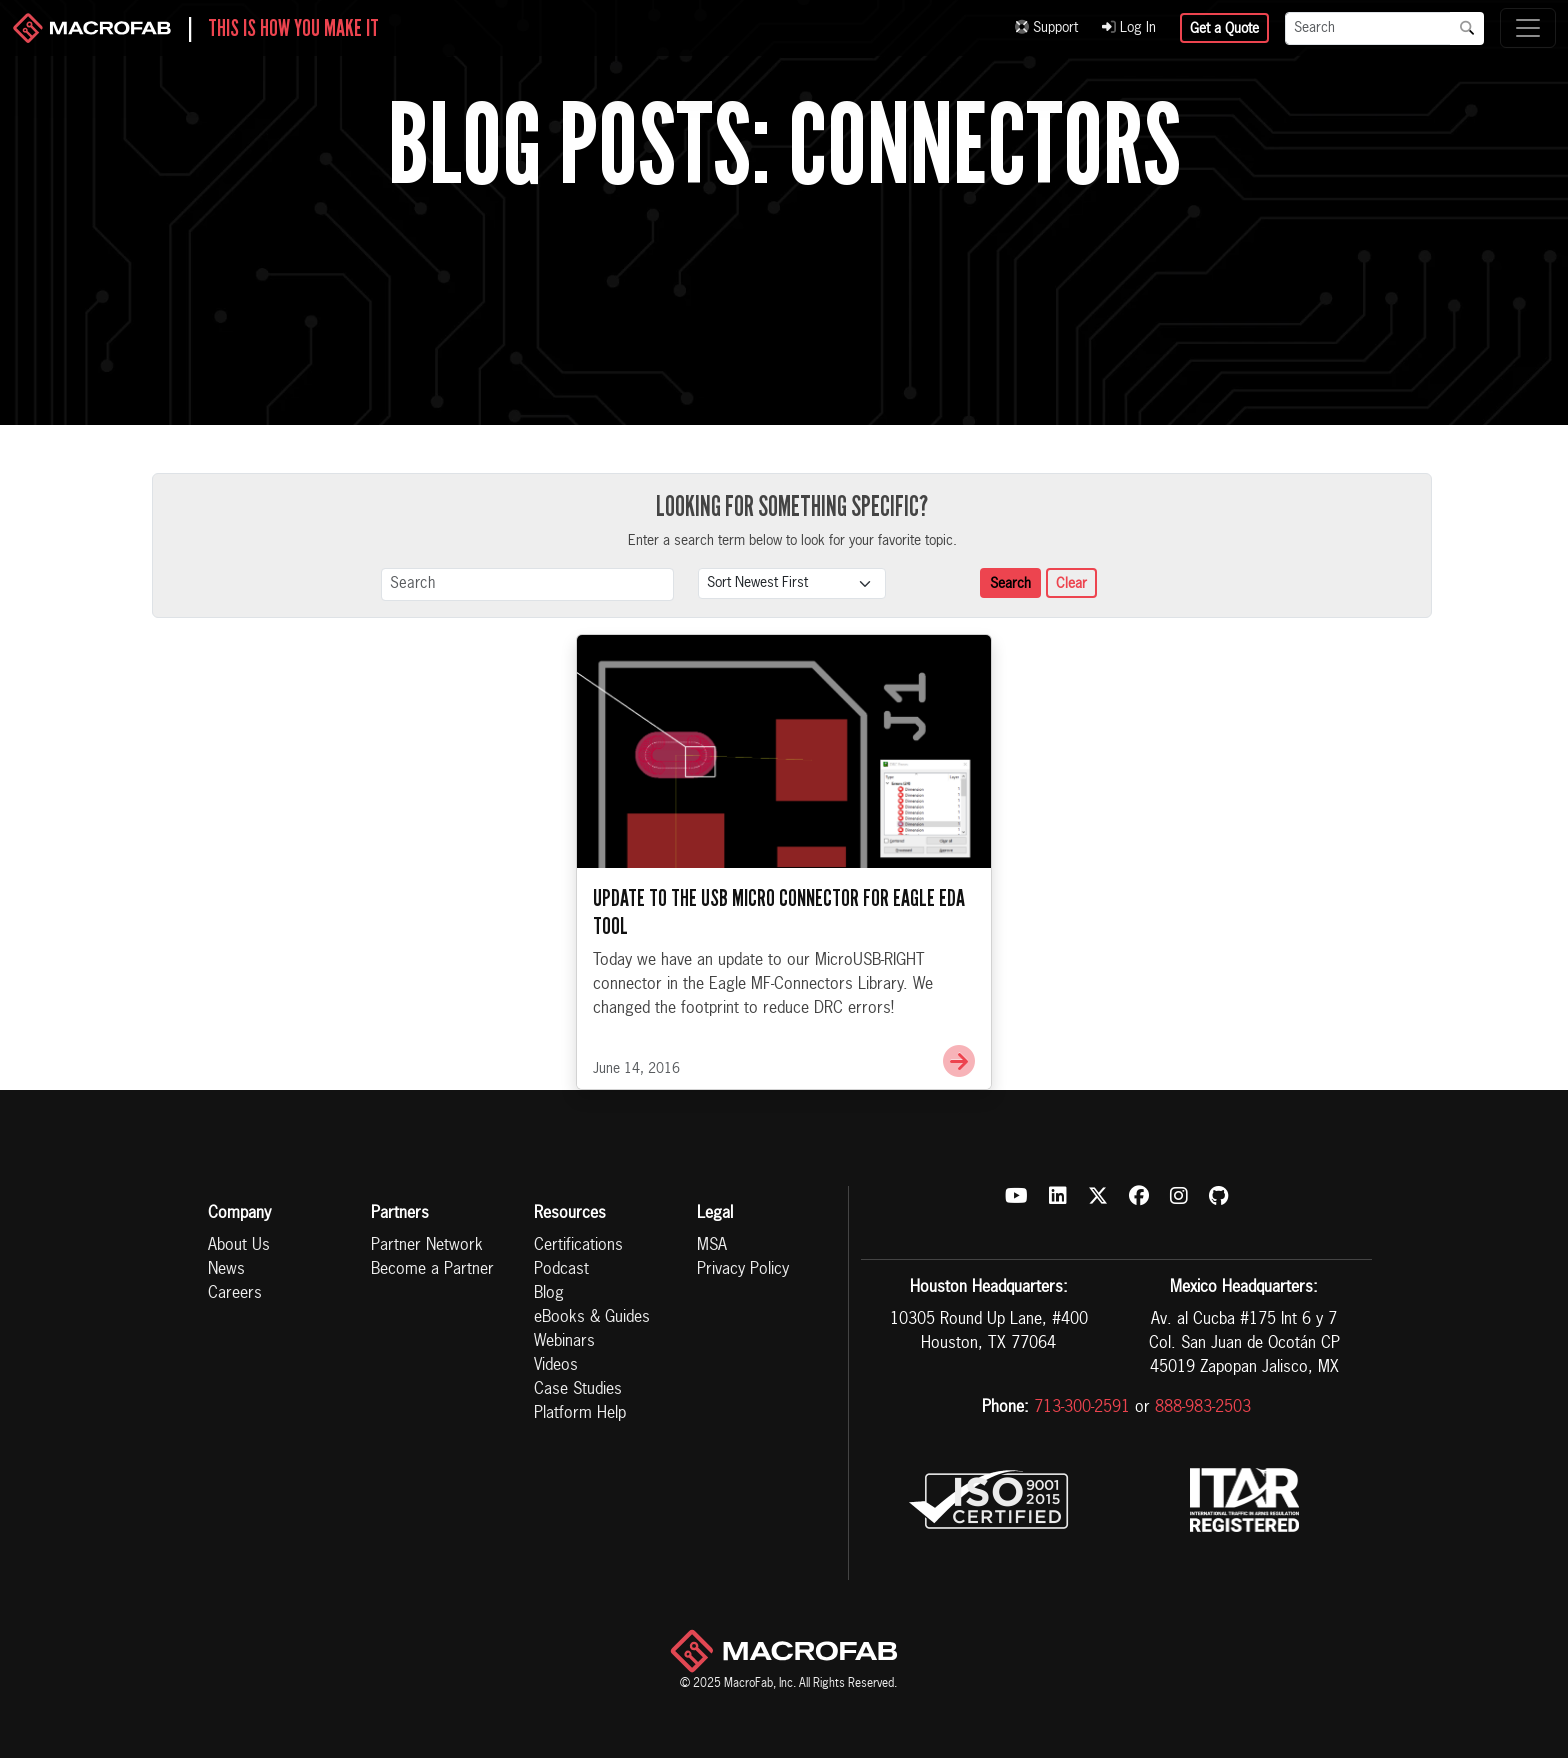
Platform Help (580, 1414)
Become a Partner (432, 1270)
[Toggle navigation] (1528, 28)
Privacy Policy (743, 1270)
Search (1010, 584)
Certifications (578, 1246)
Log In (1129, 28)
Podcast (561, 1270)
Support (1046, 28)
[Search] (1368, 28)
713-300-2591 (1082, 1408)
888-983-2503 (1203, 1408)
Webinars (564, 1342)
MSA (712, 1246)
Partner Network (427, 1246)
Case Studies (578, 1390)
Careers (235, 1294)
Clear (1071, 584)
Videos (556, 1366)
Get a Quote (1224, 29)
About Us (239, 1246)
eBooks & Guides (592, 1318)
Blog (549, 1294)
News (226, 1270)
